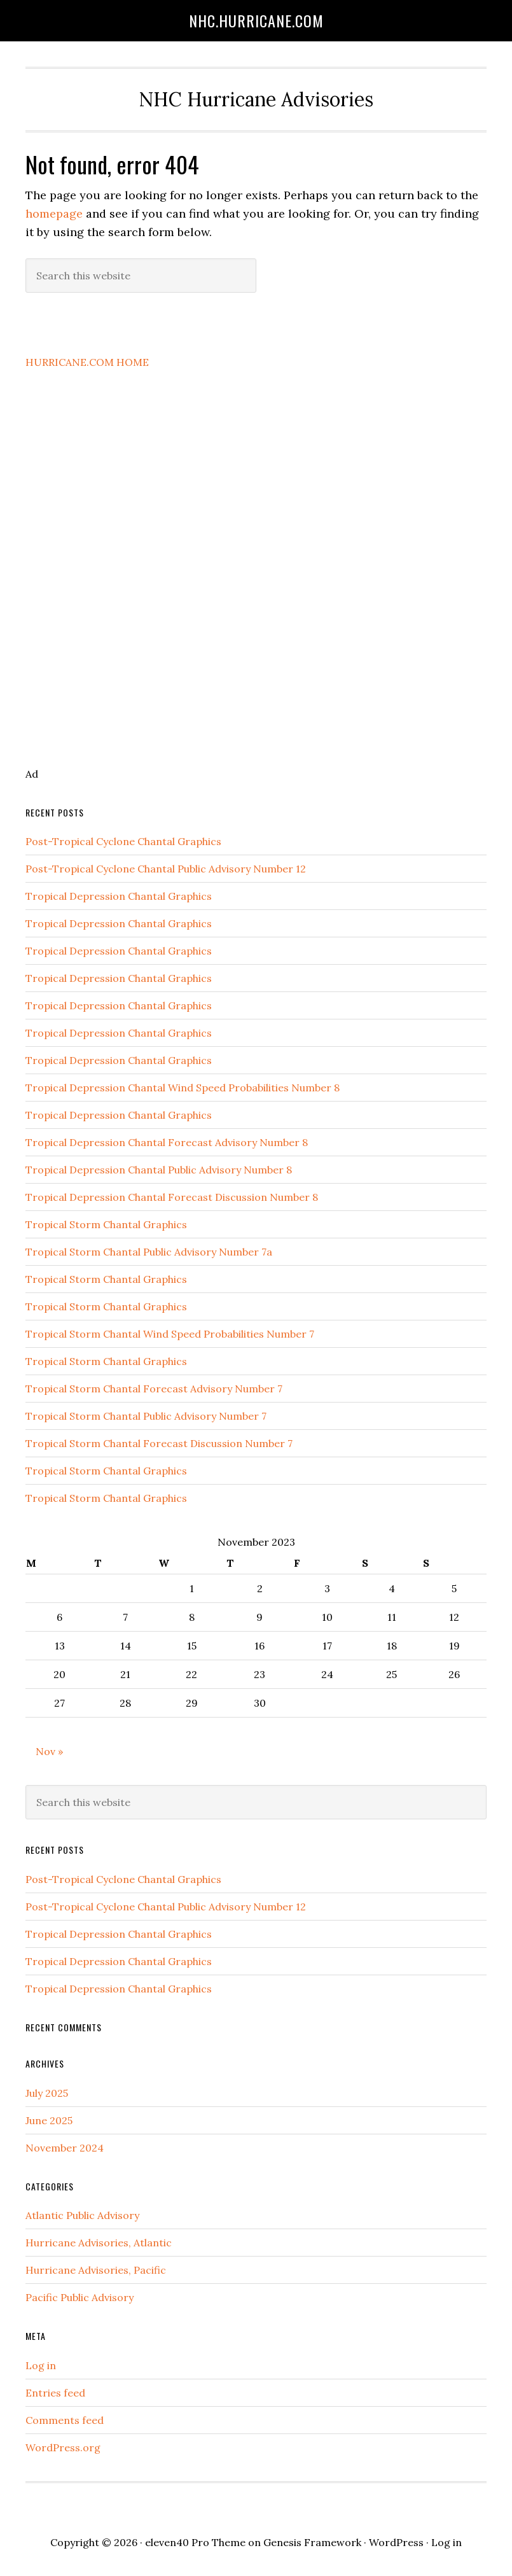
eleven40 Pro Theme (195, 2542)
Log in (40, 2365)
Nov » (49, 1751)
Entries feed (55, 2392)
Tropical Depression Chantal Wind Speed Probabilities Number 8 (182, 1087)
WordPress (396, 2542)
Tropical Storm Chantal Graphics (106, 1224)
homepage (54, 213)
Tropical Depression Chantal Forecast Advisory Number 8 (166, 1142)
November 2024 (64, 2147)
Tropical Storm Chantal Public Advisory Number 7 (145, 1416)
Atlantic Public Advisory (82, 2215)
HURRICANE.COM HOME (87, 362)
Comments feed (64, 2420)
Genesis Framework (312, 2542)
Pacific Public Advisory (79, 2297)
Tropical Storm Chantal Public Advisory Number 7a (148, 1251)
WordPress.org (62, 2447)
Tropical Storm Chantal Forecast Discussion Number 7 (159, 1443)
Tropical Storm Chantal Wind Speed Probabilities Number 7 (169, 1333)
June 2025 (49, 2120)
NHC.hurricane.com (256, 20)
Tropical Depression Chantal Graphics (118, 896)
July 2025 (46, 2093)
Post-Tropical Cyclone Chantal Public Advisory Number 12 (165, 868)
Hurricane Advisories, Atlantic (98, 2242)
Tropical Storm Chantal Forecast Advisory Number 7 (153, 1388)
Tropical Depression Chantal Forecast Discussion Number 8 (171, 1197)
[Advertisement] (136, 587)
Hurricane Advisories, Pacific (95, 2270)
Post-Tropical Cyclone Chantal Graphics (123, 841)
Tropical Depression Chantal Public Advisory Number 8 (158, 1169)
